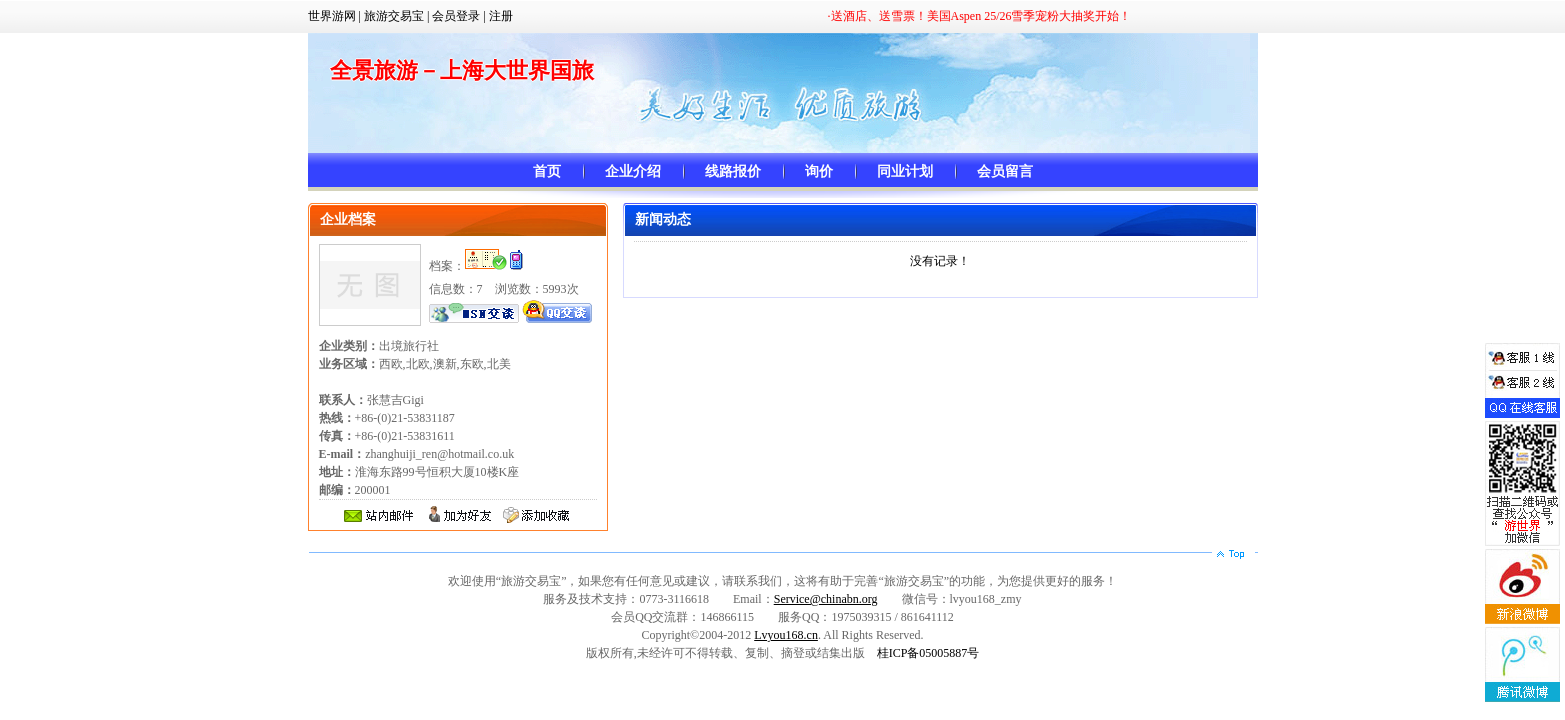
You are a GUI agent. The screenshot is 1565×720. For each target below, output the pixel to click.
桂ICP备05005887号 (928, 653)
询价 (819, 171)
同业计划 (905, 171)
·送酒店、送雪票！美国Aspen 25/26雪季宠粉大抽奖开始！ (980, 16)
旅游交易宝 (394, 16)
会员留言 (1005, 171)
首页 (547, 171)
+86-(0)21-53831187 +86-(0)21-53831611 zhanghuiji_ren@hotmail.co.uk (417, 436)
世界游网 (332, 16)
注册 (501, 16)
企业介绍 (633, 171)
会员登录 (456, 16)
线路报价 (733, 171)
